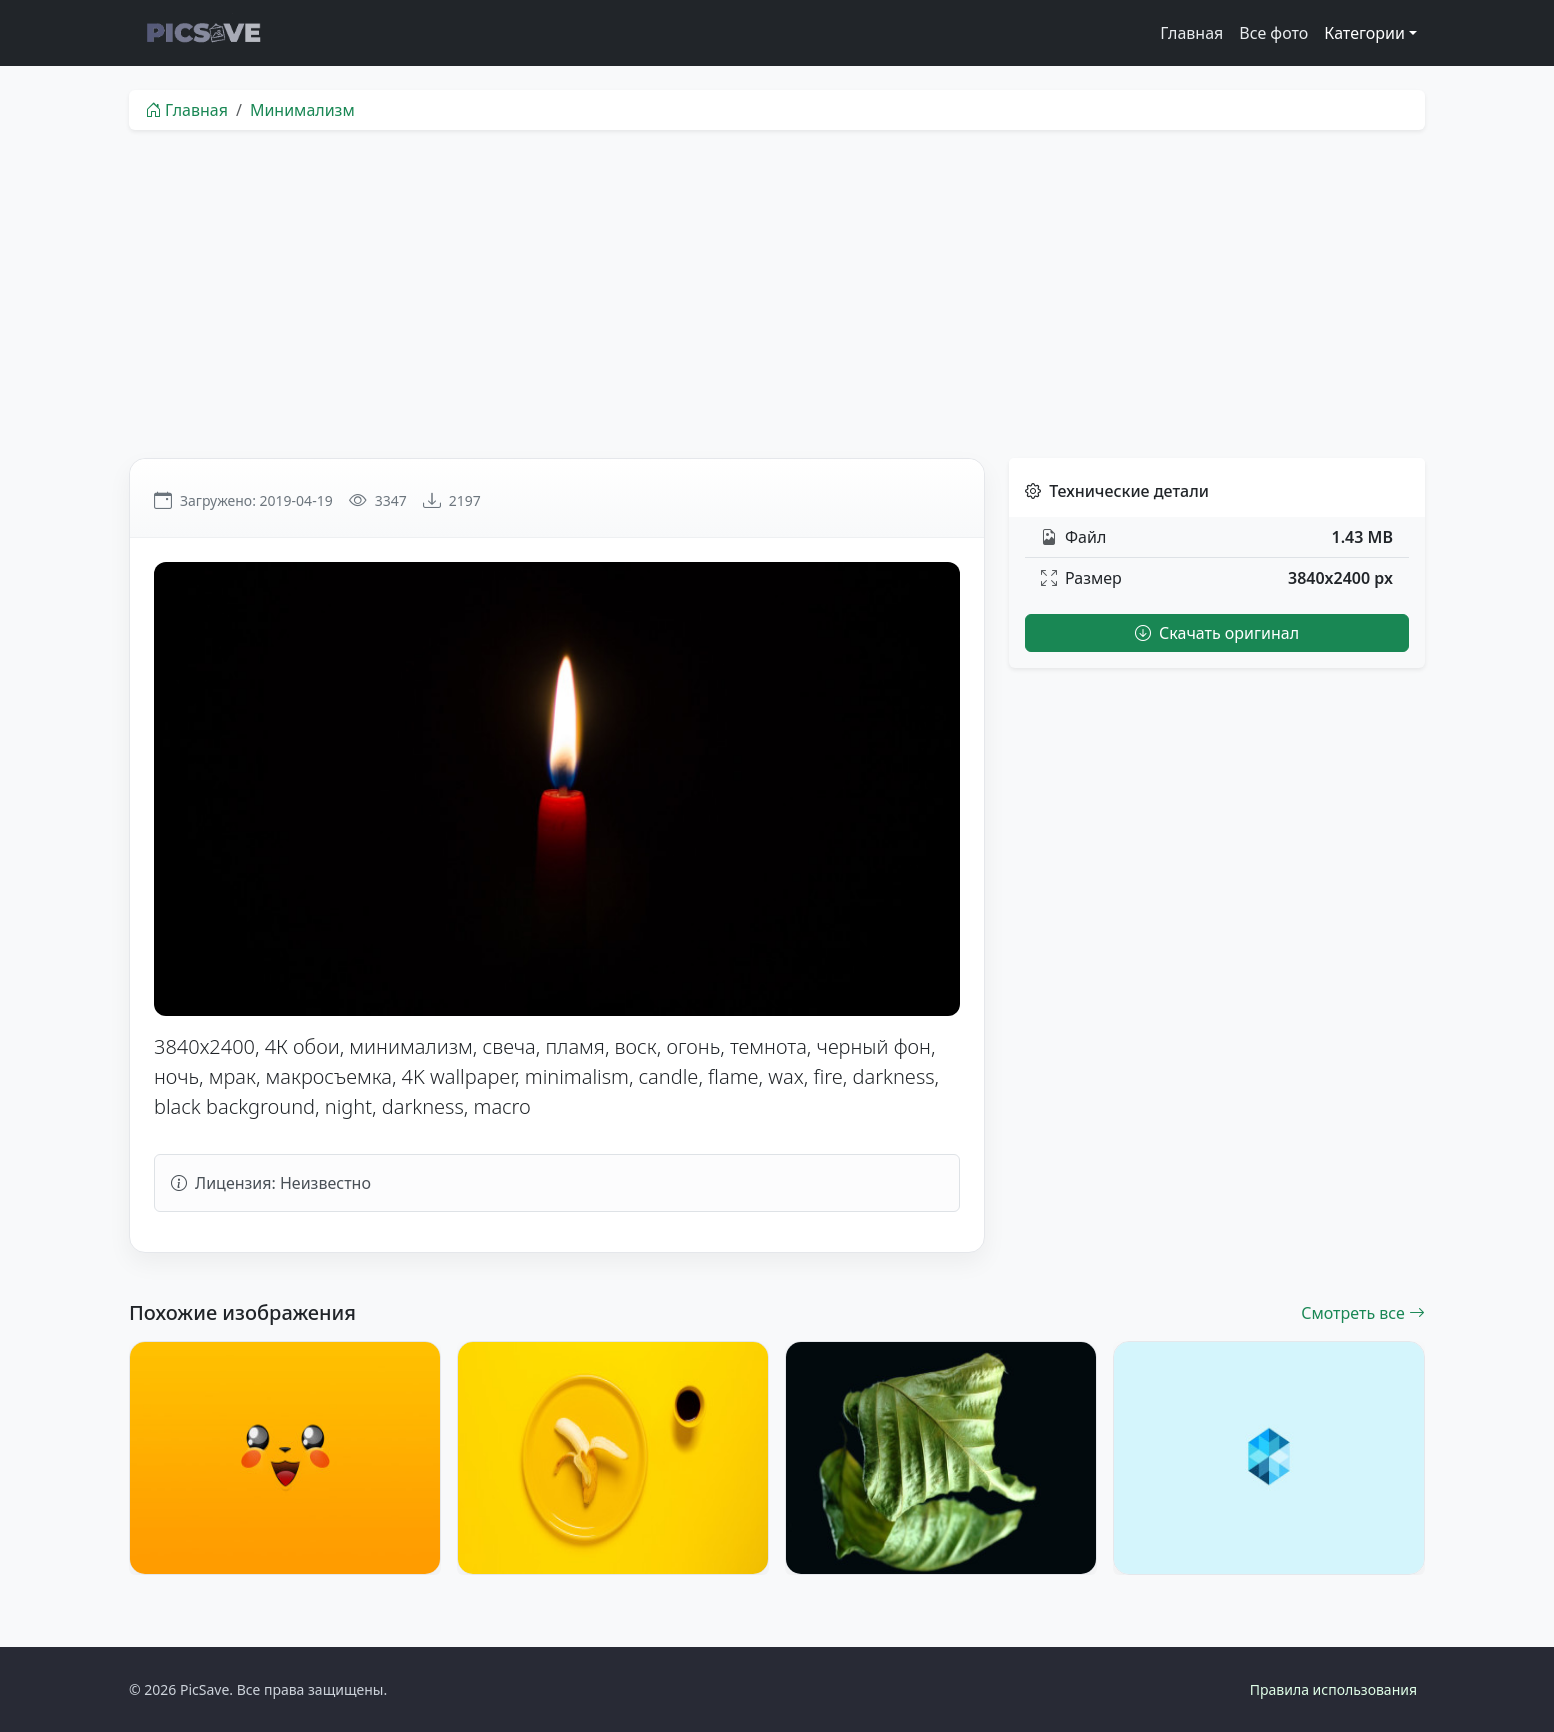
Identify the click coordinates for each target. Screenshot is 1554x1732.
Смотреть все (1363, 1313)
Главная (1191, 33)
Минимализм (302, 110)
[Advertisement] (777, 294)
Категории (1364, 33)
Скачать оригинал (1217, 633)
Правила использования (1333, 1689)
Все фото (1273, 33)
